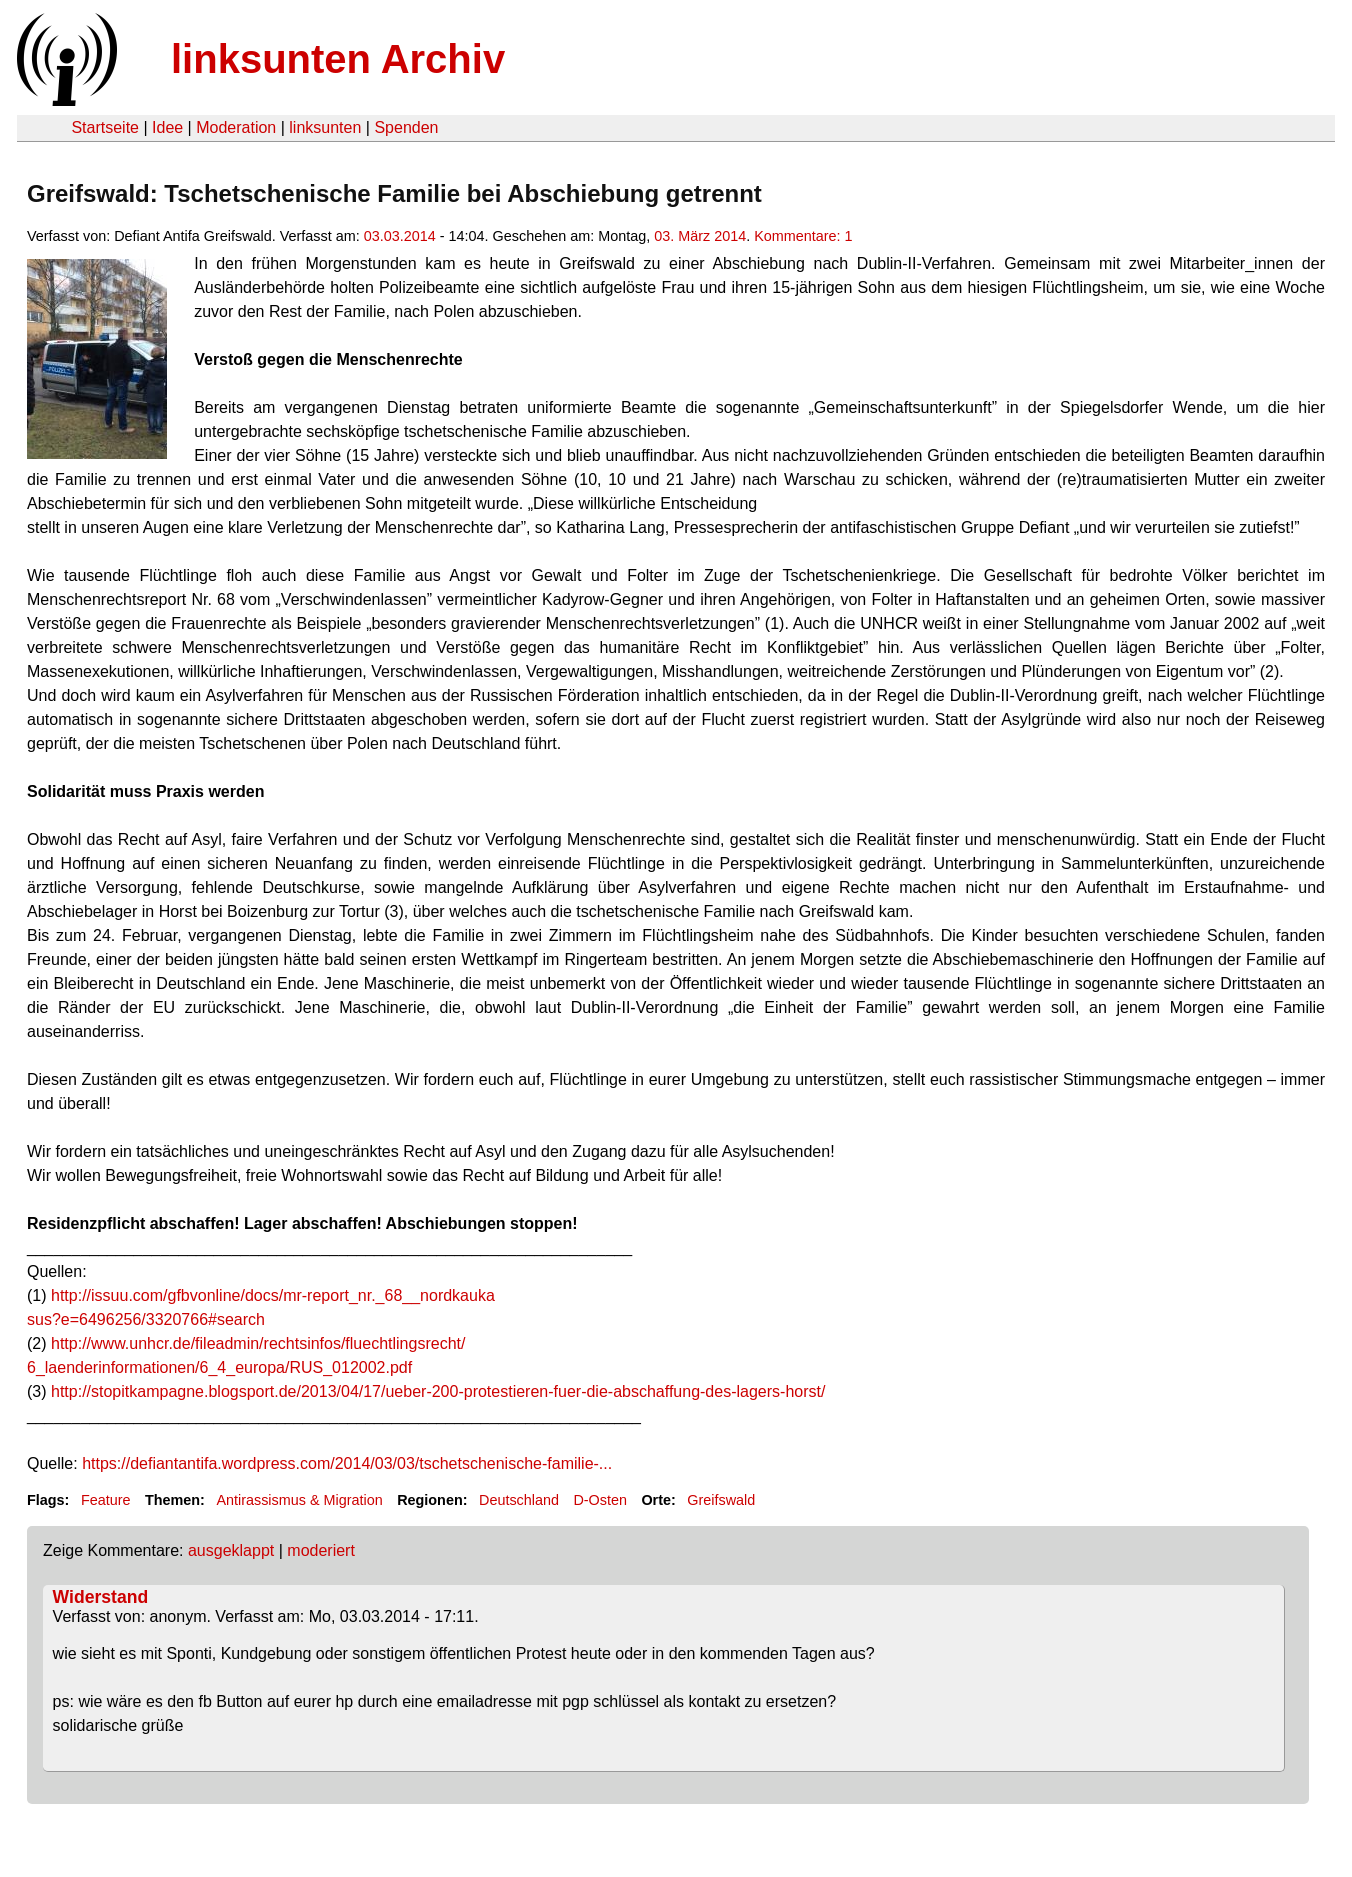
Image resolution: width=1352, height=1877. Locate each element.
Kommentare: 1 (803, 236)
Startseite (105, 127)
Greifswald (721, 1500)
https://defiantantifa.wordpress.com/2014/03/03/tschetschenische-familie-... (347, 1463)
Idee (167, 127)
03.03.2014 (400, 236)
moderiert (321, 1550)
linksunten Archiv (338, 59)
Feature (106, 1500)
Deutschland (519, 1500)
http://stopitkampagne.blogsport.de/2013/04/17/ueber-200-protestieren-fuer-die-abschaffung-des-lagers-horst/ (438, 1391)
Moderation (236, 127)
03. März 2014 (700, 236)
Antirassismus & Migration (299, 1500)
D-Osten (600, 1500)
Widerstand (101, 1597)
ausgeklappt (231, 1550)
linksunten (325, 127)
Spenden (406, 127)
